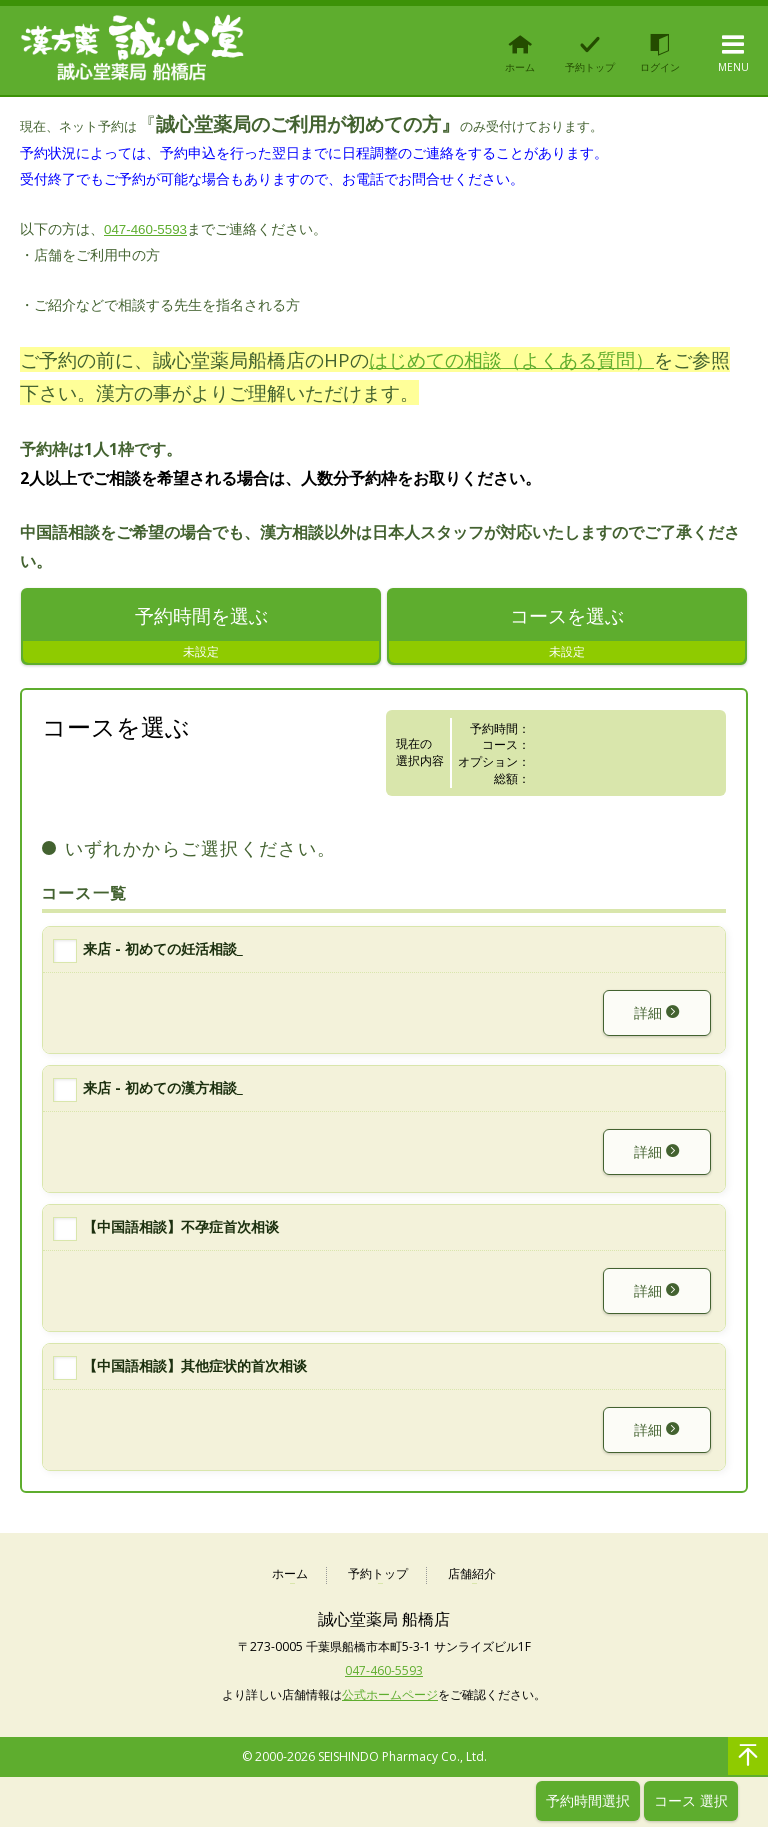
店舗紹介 (472, 1574)
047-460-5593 (145, 229)
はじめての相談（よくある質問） (511, 359)
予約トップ (378, 1574)
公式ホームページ (390, 1694)
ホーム (290, 1574)
